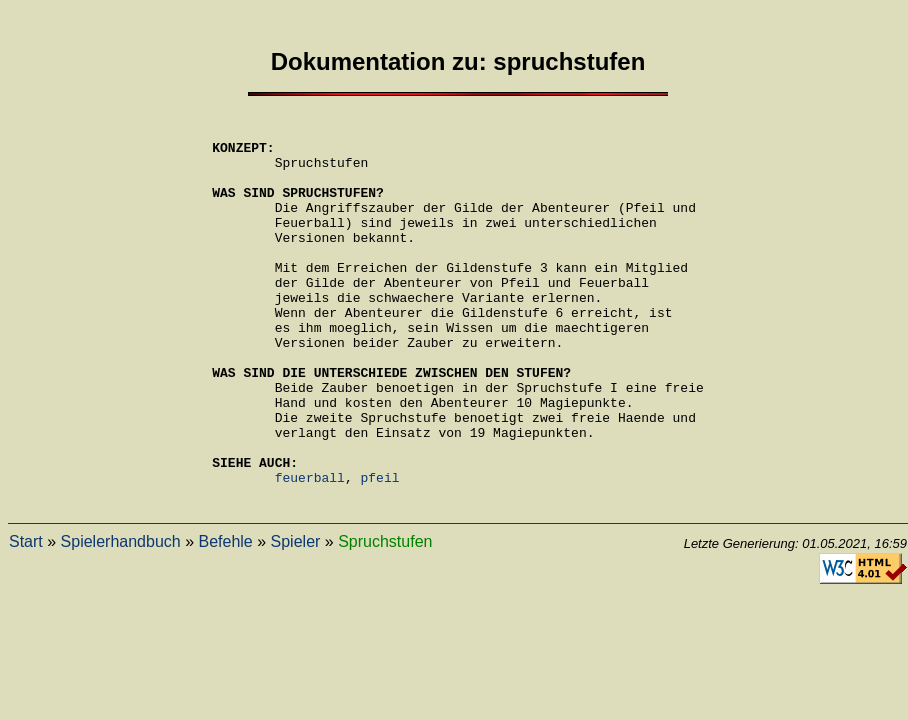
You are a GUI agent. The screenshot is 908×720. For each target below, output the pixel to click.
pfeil (380, 549)
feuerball (310, 549)
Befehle (225, 616)
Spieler (296, 616)
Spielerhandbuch (121, 616)
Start (26, 616)
